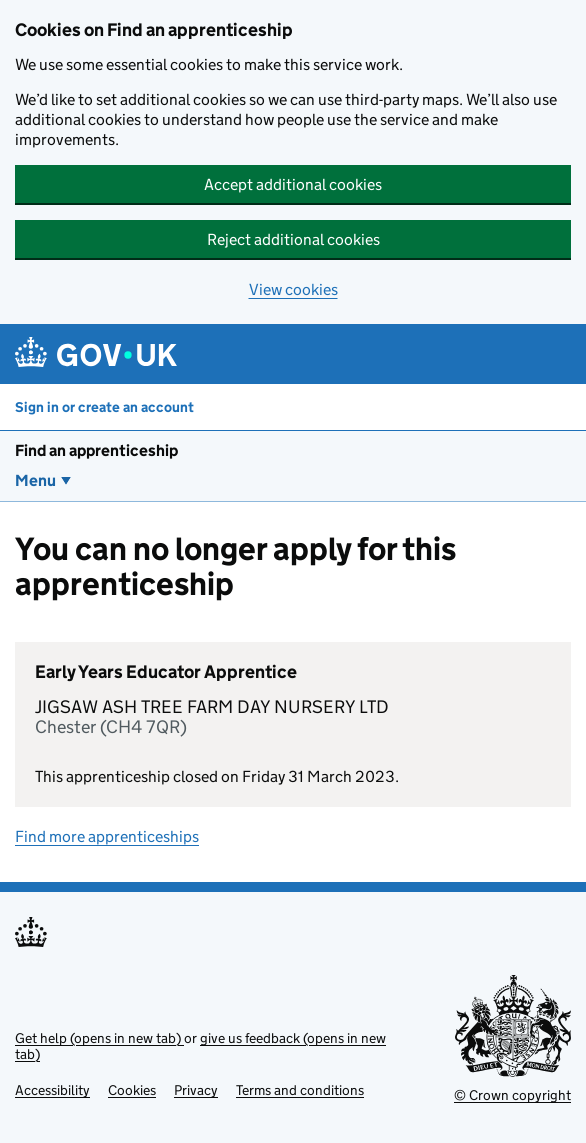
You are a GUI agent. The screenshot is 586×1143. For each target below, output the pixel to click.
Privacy (196, 1090)
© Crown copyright (512, 1095)
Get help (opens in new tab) (99, 1038)
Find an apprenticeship (96, 450)
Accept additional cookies (293, 184)
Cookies (132, 1090)
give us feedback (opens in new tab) (200, 1046)
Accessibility (52, 1090)
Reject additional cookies (293, 239)
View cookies (293, 289)
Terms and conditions (300, 1090)
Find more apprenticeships (107, 836)
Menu (35, 480)
